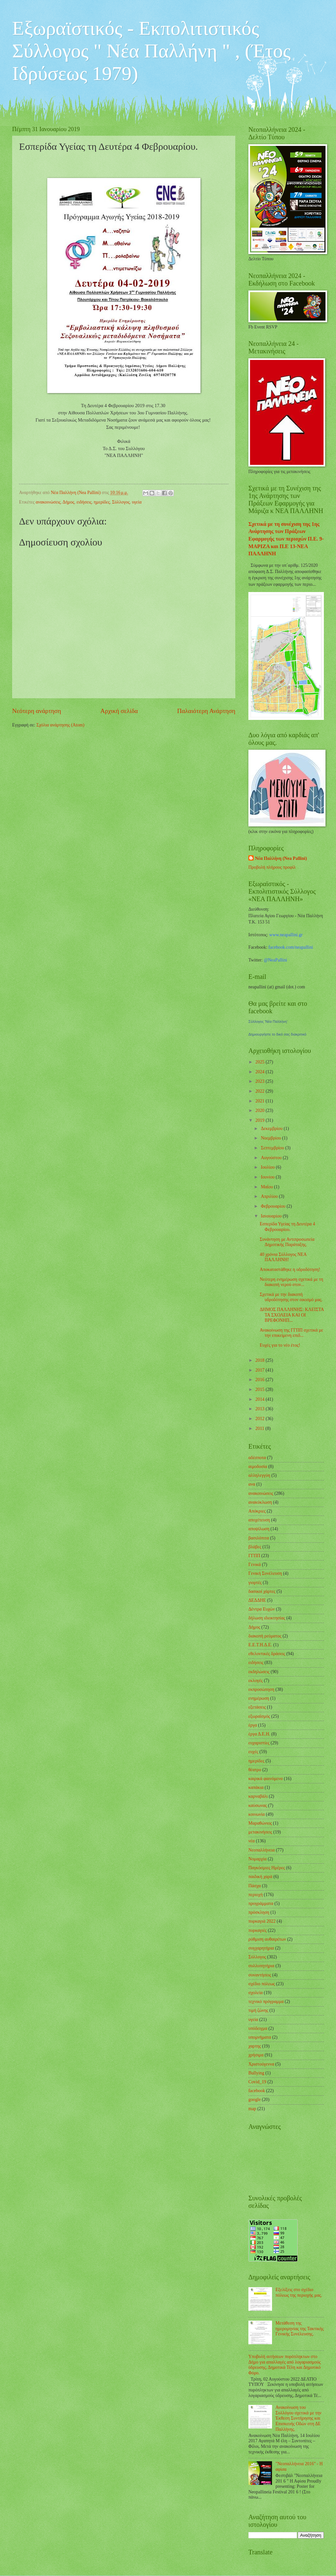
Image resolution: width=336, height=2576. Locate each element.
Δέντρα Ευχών (261, 1609)
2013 (260, 1408)
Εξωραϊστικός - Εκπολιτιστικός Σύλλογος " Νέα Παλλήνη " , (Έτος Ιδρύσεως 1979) (151, 50)
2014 (260, 1399)
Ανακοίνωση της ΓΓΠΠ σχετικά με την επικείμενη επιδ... (291, 1333)
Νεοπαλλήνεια (261, 1850)
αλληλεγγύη (259, 1475)
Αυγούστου (272, 1157)
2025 (260, 1062)
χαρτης (254, 2046)
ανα (251, 1484)
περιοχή (255, 1894)
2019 (260, 1120)
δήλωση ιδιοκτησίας (266, 1617)
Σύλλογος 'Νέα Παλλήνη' (267, 1021)
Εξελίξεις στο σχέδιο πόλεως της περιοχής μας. (299, 2292)
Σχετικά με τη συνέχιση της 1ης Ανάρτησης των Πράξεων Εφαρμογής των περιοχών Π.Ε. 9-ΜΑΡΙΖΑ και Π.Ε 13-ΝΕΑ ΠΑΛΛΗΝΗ (286, 538)
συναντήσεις (259, 1974)
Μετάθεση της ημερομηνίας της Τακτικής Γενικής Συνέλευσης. (300, 2328)
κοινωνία (256, 1814)
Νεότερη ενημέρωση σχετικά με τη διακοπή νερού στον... (291, 1282)
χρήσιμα (255, 2054)
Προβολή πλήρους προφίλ (272, 867)
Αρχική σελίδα (119, 710)
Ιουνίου (268, 1177)
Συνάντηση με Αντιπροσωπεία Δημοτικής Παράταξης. (287, 1242)
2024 (260, 1071)
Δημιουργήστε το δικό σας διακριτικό (277, 1034)
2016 (260, 1379)
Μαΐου (267, 1186)
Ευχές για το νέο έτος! (280, 1345)
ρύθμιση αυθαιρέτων (267, 1939)
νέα (251, 1840)
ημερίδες (102, 502)
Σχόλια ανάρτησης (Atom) (60, 725)
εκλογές (255, 1680)
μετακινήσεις (260, 1832)
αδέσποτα (257, 1457)
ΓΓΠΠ (254, 1555)
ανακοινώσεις (48, 502)
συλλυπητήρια (261, 1965)
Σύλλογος (121, 502)
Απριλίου (270, 1196)
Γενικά (254, 1564)
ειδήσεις (84, 502)
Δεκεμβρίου (272, 1128)
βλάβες (254, 1546)
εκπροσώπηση (261, 1689)
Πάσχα (254, 1885)
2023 (260, 1081)
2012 (260, 1418)
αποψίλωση (258, 1528)
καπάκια (255, 1787)
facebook (256, 2090)
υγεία (136, 502)
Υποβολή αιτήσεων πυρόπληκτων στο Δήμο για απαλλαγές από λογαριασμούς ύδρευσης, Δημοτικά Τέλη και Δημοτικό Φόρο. (284, 2364)
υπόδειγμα (257, 2028)
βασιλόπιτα (258, 1538)
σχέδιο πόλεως (261, 1983)
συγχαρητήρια (261, 1948)
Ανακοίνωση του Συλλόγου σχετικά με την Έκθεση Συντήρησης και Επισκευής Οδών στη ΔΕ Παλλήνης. (299, 2418)
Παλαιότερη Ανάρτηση (206, 710)
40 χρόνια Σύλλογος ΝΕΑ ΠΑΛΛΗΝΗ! (283, 1257)
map (252, 2108)
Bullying (256, 2073)
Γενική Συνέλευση (265, 1573)
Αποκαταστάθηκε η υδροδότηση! (290, 1269)
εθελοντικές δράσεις (266, 1653)
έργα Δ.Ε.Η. (259, 1734)
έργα (252, 1725)
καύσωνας (257, 1805)
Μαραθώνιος (260, 1823)
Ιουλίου (268, 1167)
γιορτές (255, 1582)
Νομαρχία (257, 1858)
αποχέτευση (259, 1519)
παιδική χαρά (260, 1876)
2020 (260, 1110)
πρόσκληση (258, 1912)
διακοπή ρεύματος (265, 1636)
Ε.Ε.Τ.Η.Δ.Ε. (260, 1644)
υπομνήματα (259, 2037)
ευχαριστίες (258, 1742)
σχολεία (255, 1992)
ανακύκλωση (260, 1502)
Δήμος (68, 502)
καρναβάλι (258, 1796)
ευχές (253, 1751)
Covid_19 (257, 2081)
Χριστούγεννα (261, 2064)
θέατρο (254, 1769)
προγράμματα (260, 1903)
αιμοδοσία (257, 1466)
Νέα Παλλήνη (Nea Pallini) (281, 858)
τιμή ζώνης (258, 2010)
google (254, 2099)
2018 (260, 1360)
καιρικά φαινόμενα (265, 1778)
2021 (260, 1101)
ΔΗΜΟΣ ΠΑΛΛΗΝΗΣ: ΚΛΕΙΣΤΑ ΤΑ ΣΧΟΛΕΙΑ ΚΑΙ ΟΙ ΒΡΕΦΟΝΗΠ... (292, 1315)
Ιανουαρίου (272, 1216)
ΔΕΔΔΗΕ (257, 1600)
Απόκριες (257, 1511)
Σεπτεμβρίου (273, 1147)
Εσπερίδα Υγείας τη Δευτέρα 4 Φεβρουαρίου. (287, 1226)
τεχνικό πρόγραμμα (266, 2001)
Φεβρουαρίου (274, 1206)
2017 (260, 1370)
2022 (260, 1091)
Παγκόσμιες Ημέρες (266, 1867)
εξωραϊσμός (259, 1716)
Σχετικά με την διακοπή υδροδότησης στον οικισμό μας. (291, 1297)
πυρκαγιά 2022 (262, 1921)
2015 (260, 1389)
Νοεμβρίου (271, 1138)
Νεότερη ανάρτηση (36, 710)
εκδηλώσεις (258, 1671)
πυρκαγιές (257, 1930)
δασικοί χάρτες (261, 1591)
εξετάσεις (257, 1707)
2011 (260, 1428)
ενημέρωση (258, 1698)
